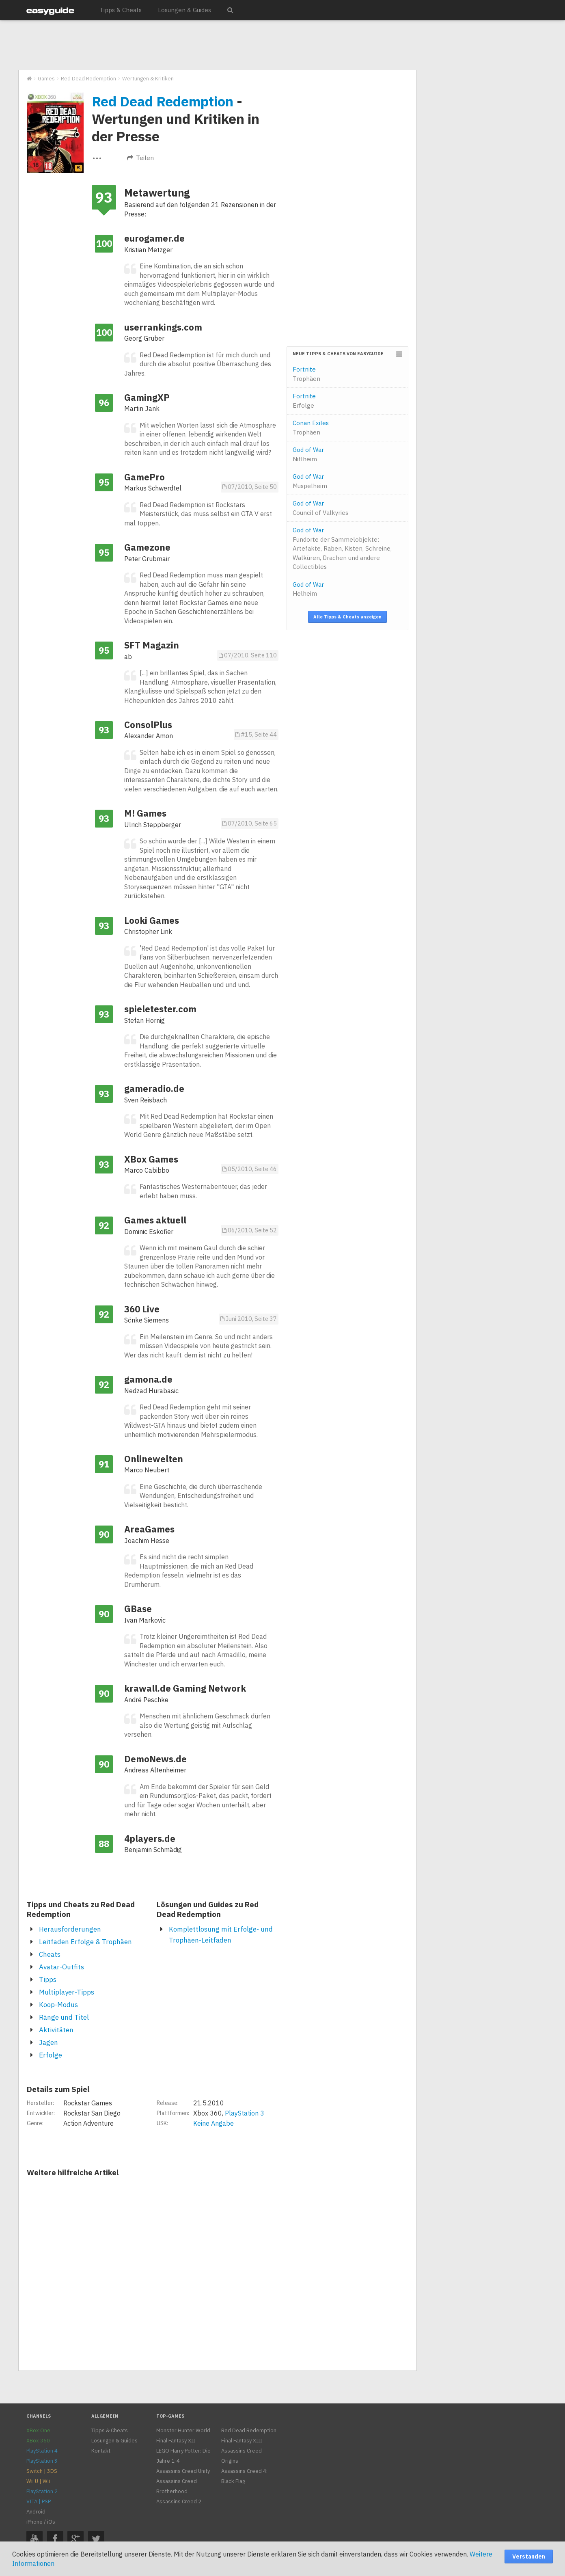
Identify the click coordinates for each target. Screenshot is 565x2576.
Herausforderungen (70, 1929)
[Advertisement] (217, 45)
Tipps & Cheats (120, 10)
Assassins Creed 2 (178, 2501)
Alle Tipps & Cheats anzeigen (347, 617)
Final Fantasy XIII (241, 2440)
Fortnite (306, 374)
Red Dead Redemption (162, 101)
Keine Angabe (213, 2123)
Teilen (140, 158)
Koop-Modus (58, 2004)
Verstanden (528, 2556)
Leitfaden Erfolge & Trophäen (85, 1941)
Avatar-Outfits (61, 1966)
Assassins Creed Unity (183, 2471)
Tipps (47, 1979)
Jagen (48, 2042)
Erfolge (50, 2055)
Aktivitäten (56, 2029)
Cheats (49, 1954)
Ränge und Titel (64, 2017)
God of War (308, 454)
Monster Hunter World (183, 2430)
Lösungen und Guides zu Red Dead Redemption (208, 1909)
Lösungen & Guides (184, 10)
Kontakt (100, 2450)
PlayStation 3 (244, 2113)
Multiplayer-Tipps (66, 1992)
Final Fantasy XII (175, 2440)
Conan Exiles (311, 427)
